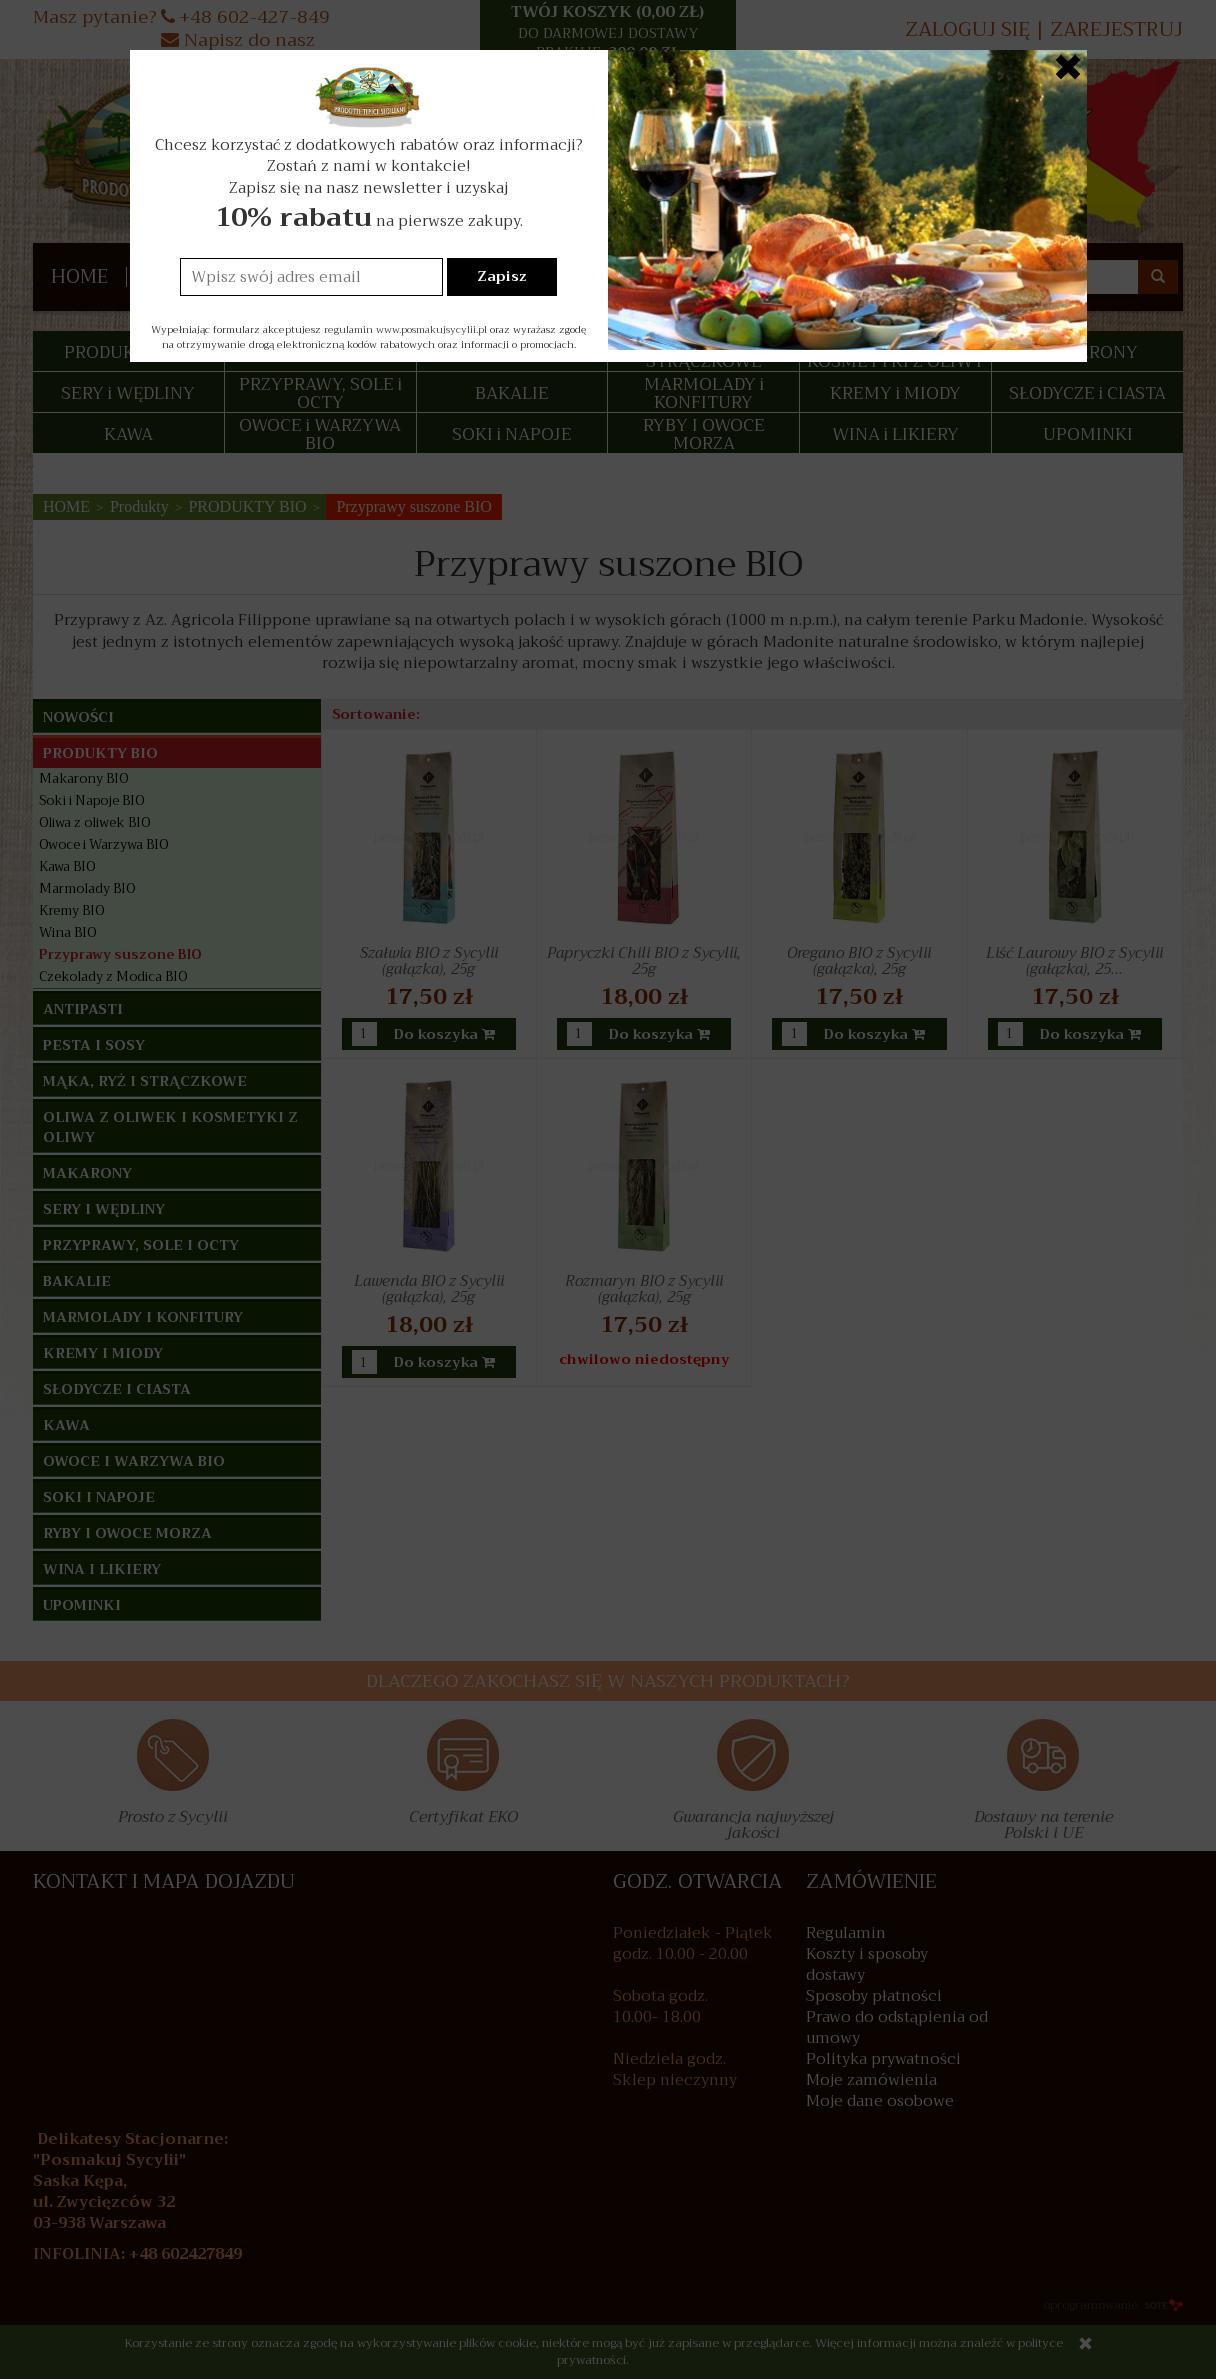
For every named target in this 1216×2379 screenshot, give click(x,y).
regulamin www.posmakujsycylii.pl (405, 329)
